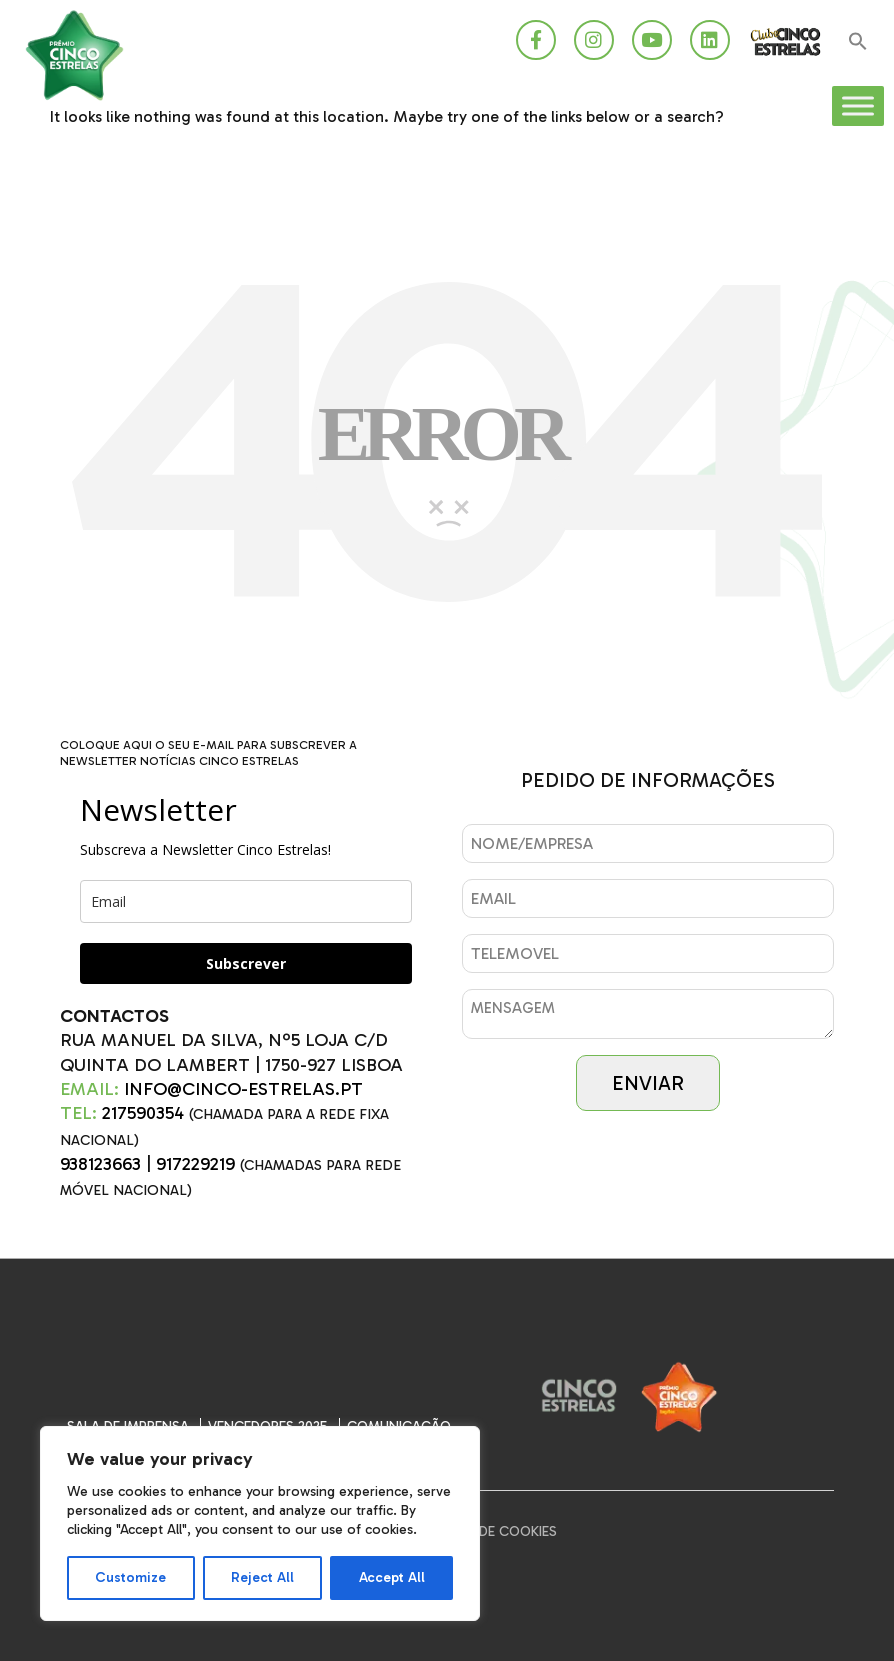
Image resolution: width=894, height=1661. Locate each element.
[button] (858, 42)
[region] (260, 1523)
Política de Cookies (487, 1531)
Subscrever (246, 963)
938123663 (100, 1164)
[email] (246, 901)
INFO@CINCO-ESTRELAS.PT (243, 1089)
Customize (130, 1577)
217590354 (143, 1113)
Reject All (262, 1577)
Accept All (392, 1577)
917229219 (195, 1164)
